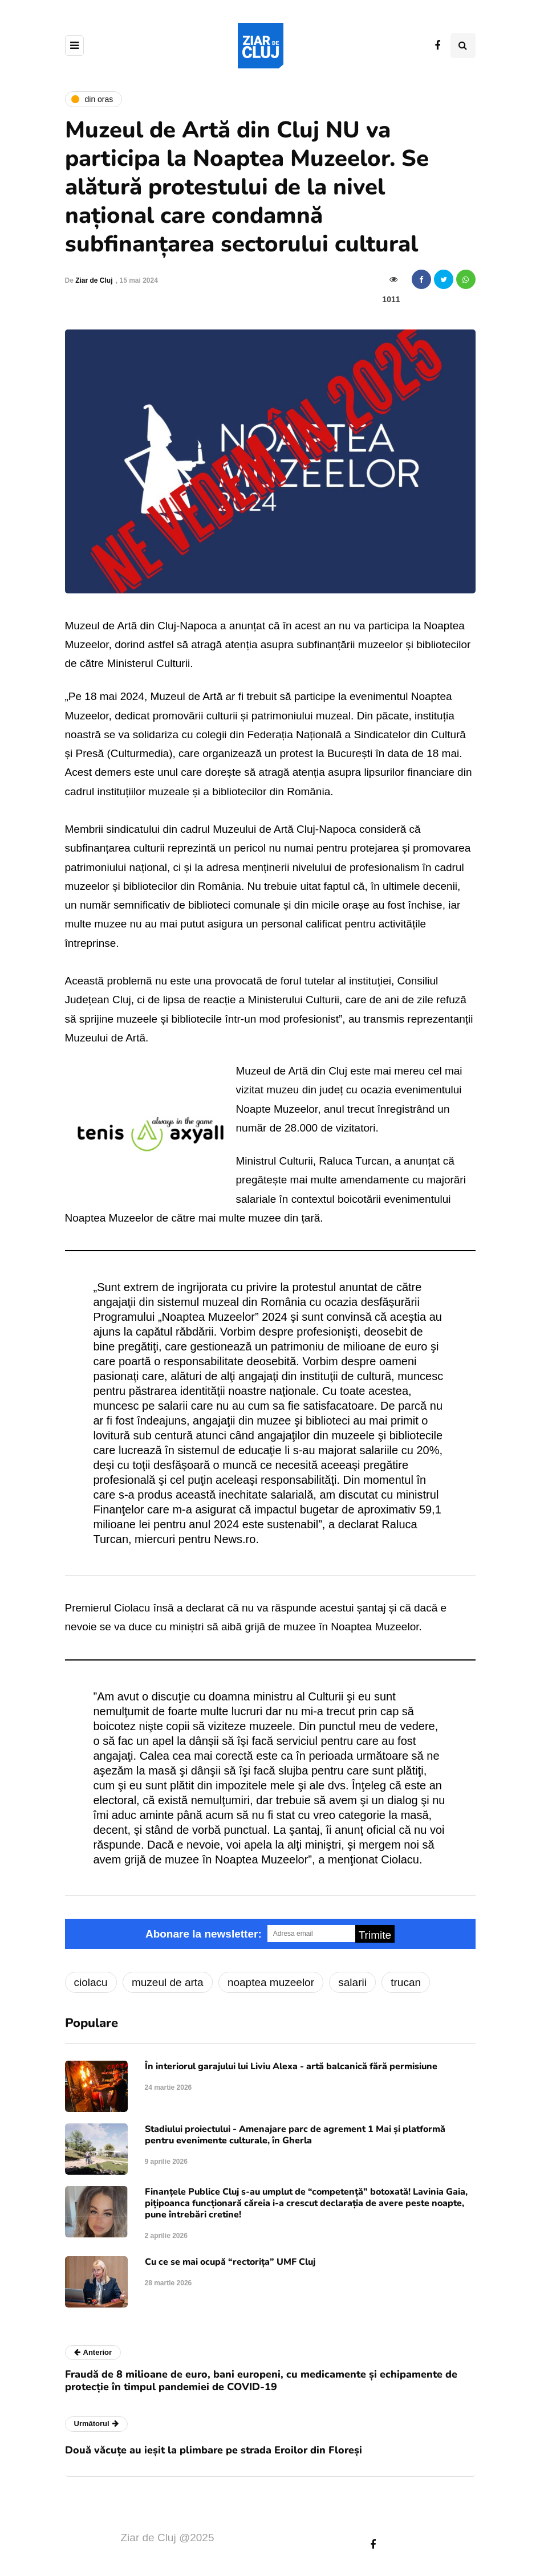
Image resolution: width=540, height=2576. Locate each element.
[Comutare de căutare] (463, 45)
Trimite (375, 1935)
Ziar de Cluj (93, 280)
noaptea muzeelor (271, 1982)
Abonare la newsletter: (203, 1934)
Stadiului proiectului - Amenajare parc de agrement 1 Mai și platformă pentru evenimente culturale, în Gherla (295, 2135)
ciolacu (91, 1982)
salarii (352, 1982)
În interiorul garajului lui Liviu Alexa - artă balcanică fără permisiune (291, 2066)
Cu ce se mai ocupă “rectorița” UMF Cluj (230, 2262)
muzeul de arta (168, 1982)
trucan (406, 1982)
